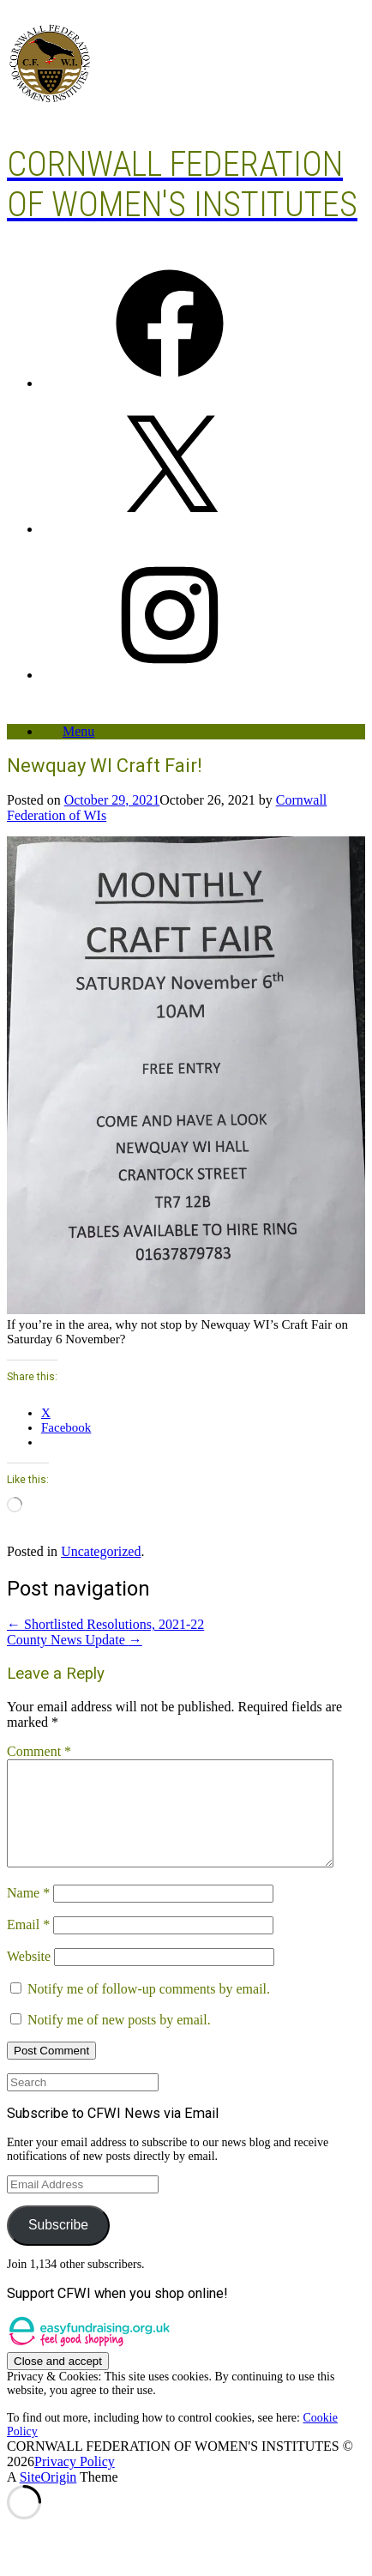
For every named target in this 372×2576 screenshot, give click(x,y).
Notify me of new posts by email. (119, 2040)
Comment (39, 1751)
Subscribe (58, 2245)
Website (29, 1977)
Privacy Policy (74, 2482)
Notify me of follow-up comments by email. (148, 2009)
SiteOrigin (48, 2497)
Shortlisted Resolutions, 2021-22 (105, 1624)
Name (28, 1913)
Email (28, 1945)
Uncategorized (101, 1551)
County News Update (74, 1639)
